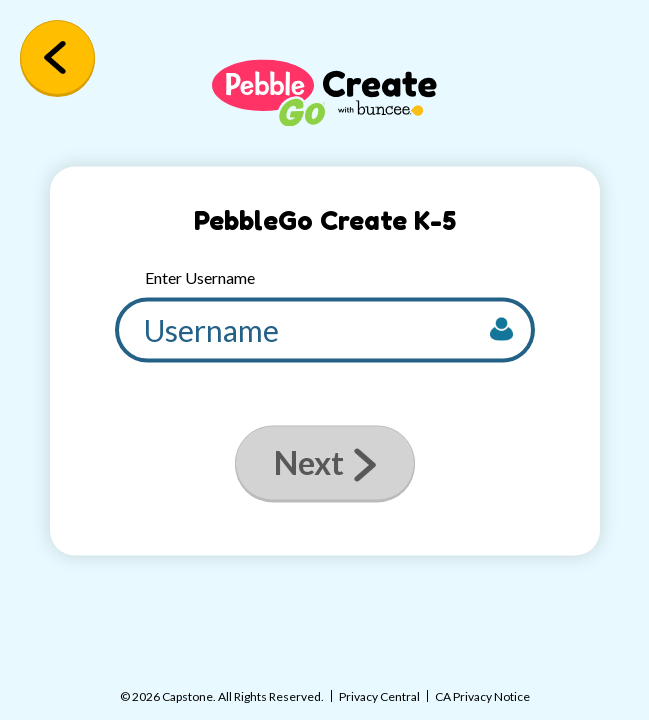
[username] (325, 330)
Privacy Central (379, 696)
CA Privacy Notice (482, 696)
